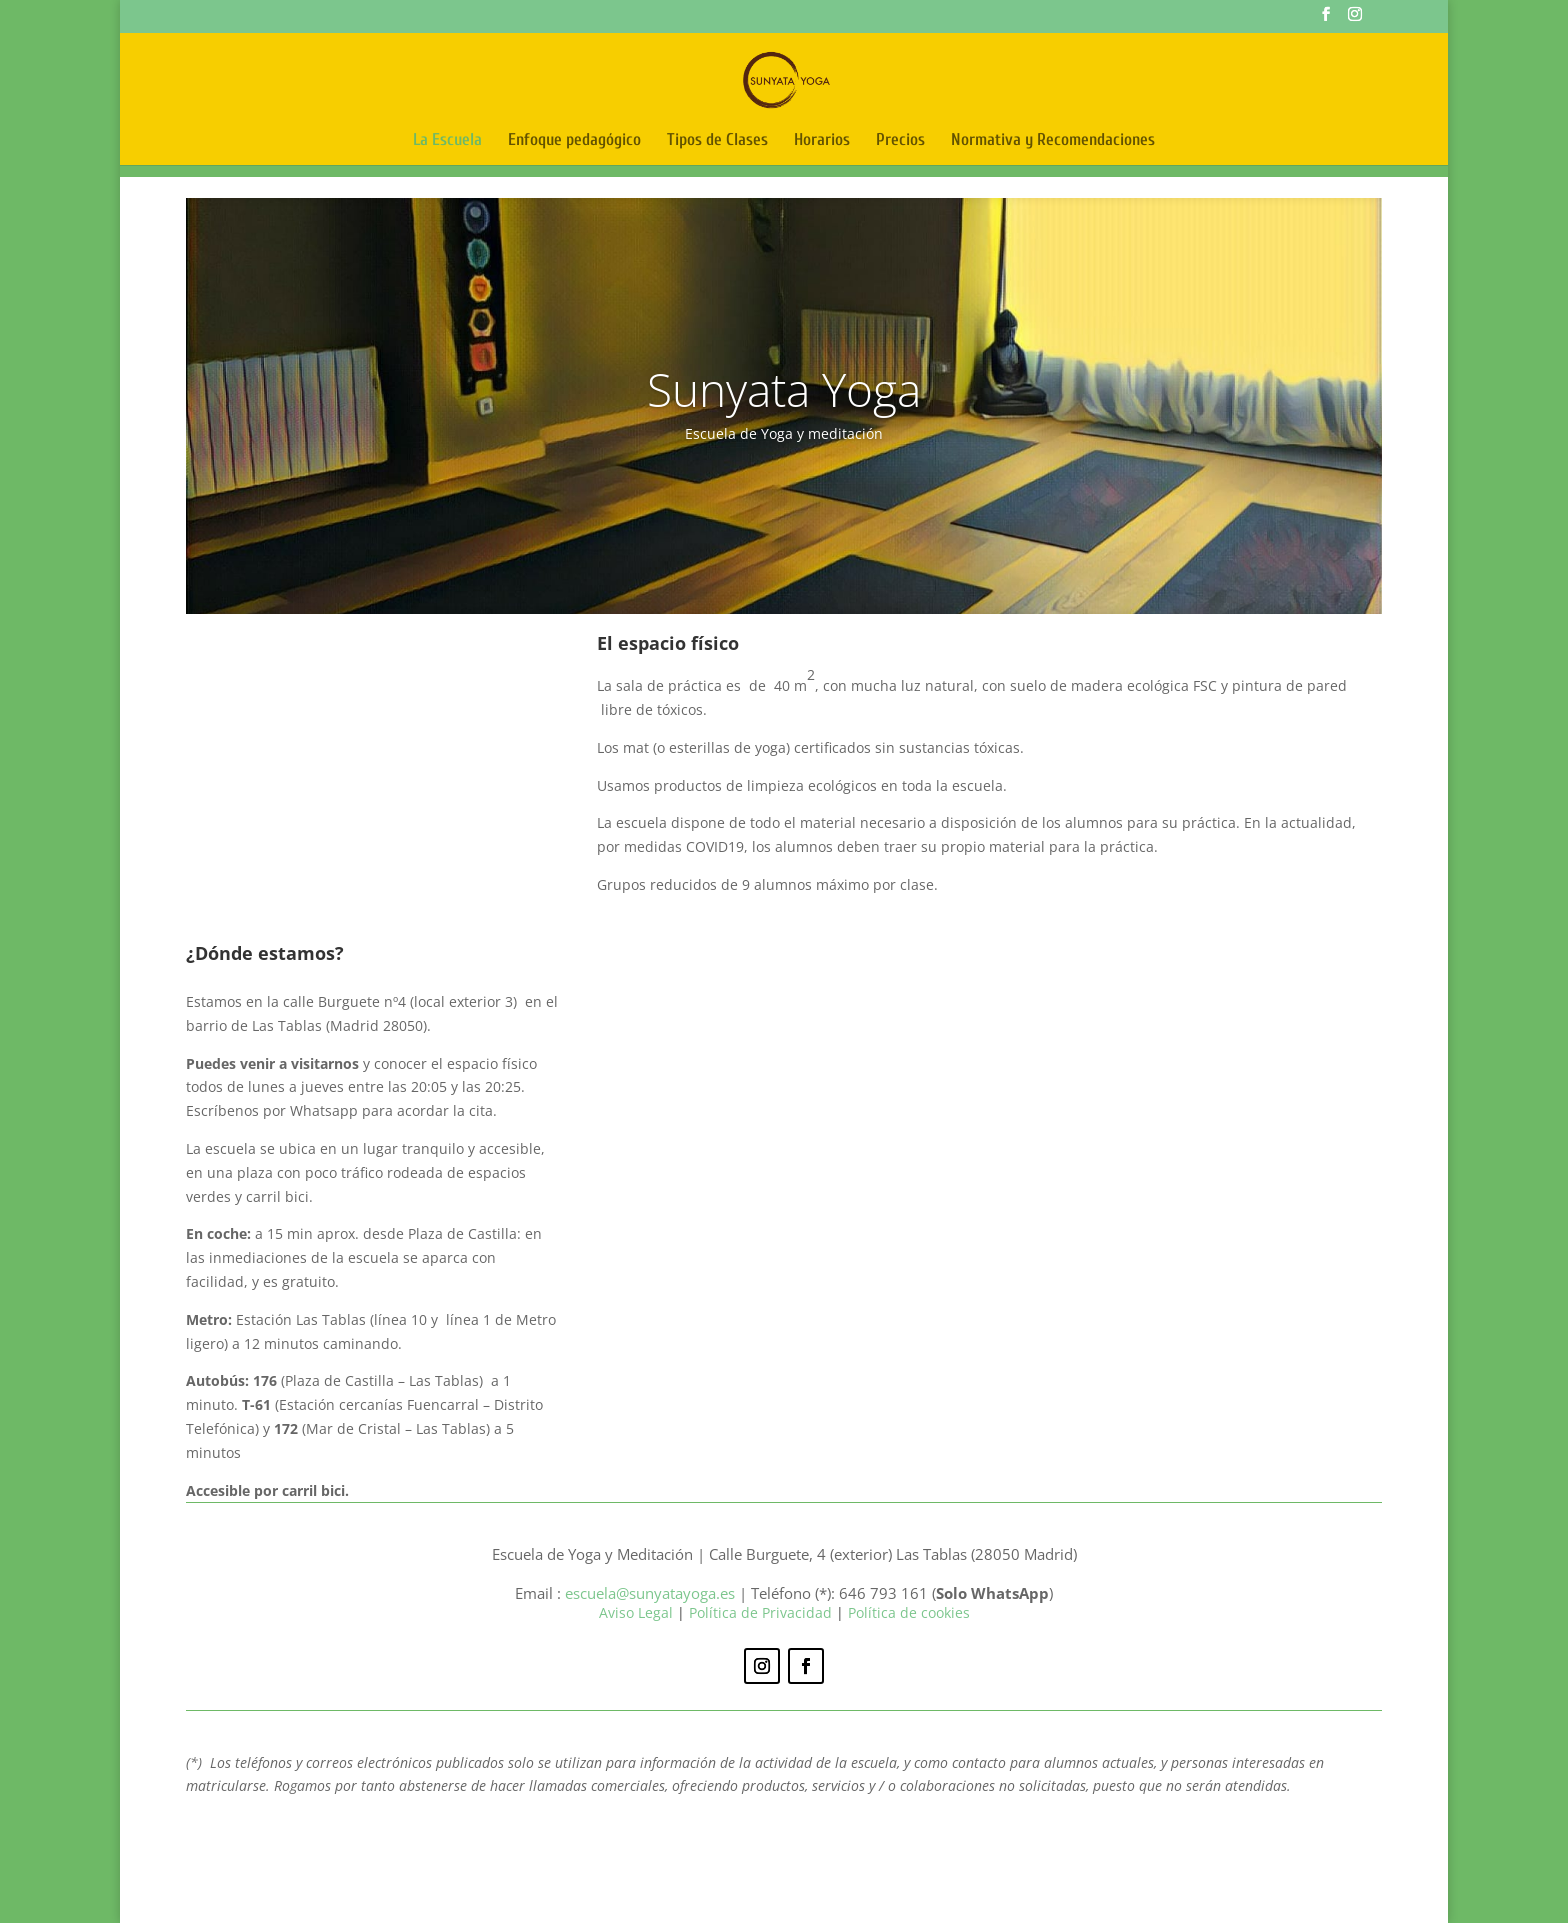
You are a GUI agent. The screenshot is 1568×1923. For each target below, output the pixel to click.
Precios (900, 141)
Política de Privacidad (760, 1612)
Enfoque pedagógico (574, 141)
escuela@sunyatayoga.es (650, 1593)
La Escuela (447, 141)
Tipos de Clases (717, 141)
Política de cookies (909, 1612)
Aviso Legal (638, 1612)
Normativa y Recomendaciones (1053, 141)
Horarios (822, 141)
